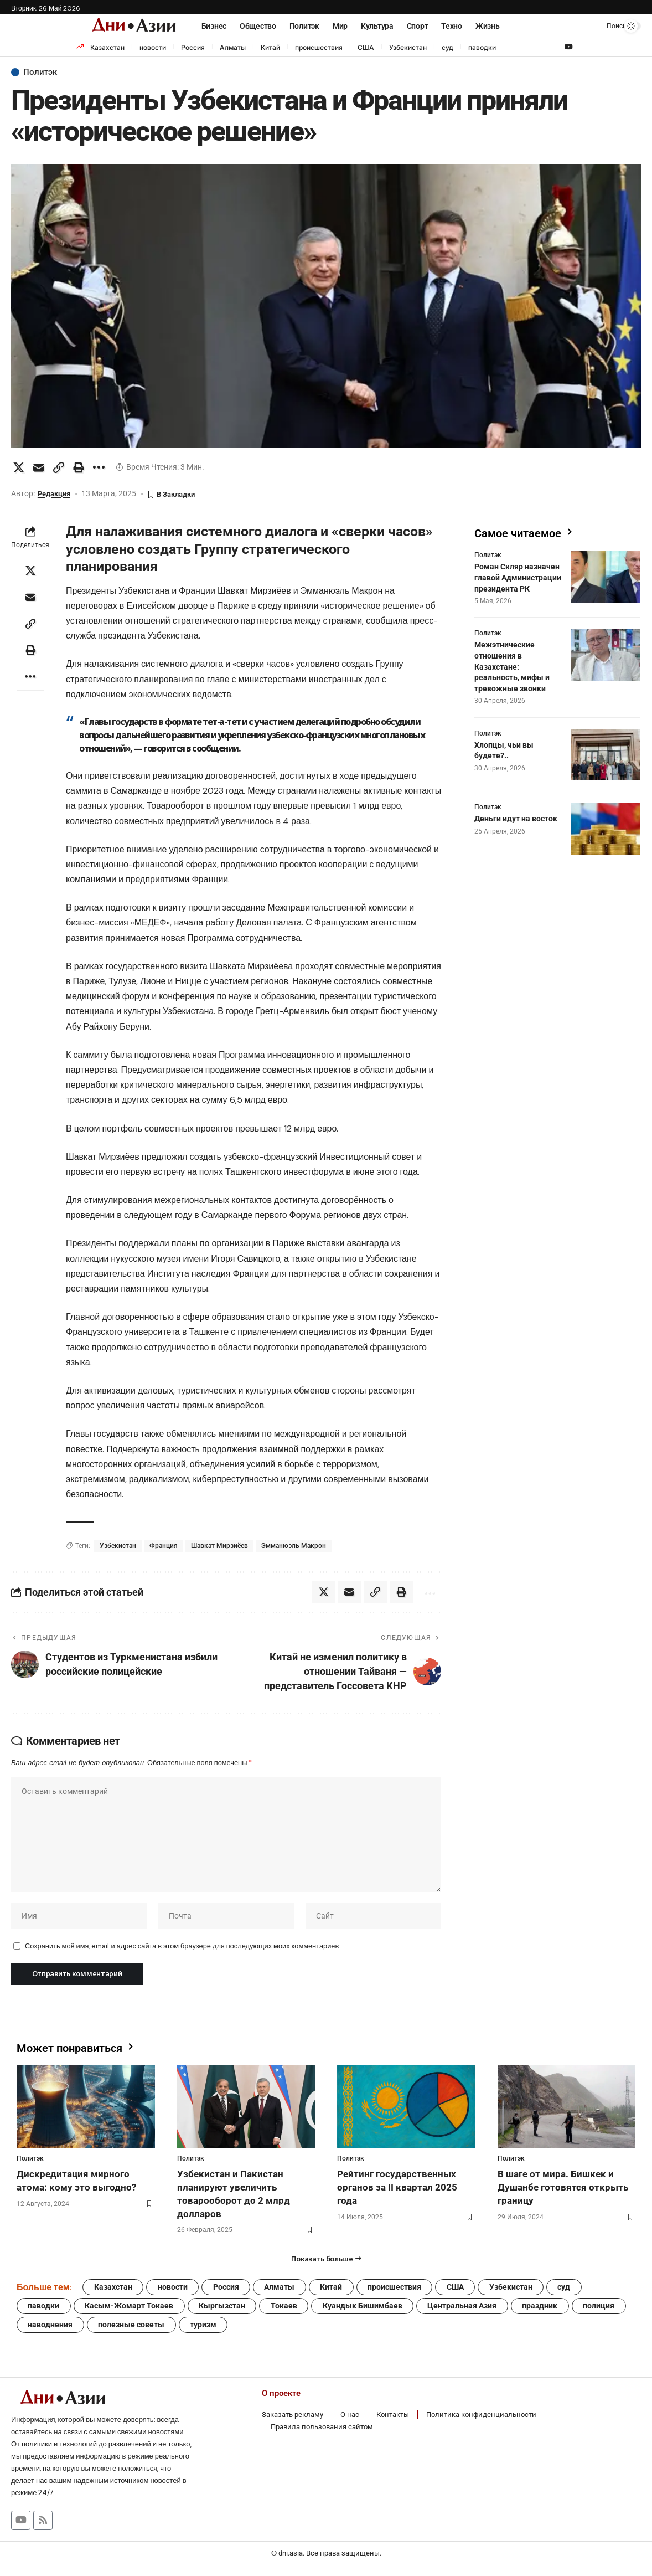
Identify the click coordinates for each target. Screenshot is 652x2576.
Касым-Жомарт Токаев (130, 2310)
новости (152, 47)
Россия (193, 47)
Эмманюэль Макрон (293, 1546)
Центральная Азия (465, 2310)
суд (447, 47)
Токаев (286, 2310)
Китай (270, 47)
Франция (163, 1546)
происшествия (319, 47)
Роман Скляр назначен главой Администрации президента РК (517, 576)
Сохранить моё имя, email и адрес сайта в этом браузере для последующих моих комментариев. (182, 1948)
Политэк (41, 72)
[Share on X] (19, 467)
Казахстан (107, 47)
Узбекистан (408, 47)
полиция (603, 2310)
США (366, 47)
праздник (544, 2310)
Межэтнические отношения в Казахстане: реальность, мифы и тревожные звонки (512, 665)
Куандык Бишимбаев (365, 2310)
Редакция (56, 494)
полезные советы (132, 2330)
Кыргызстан (223, 2310)
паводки (482, 47)
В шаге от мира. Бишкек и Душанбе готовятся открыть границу (563, 2190)
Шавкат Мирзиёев (219, 1546)
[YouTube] (569, 47)
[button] (604, 26)
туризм (205, 2330)
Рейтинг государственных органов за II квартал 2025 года (397, 2190)
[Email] (38, 467)
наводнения (50, 2330)
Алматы (233, 47)
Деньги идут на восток (515, 817)
